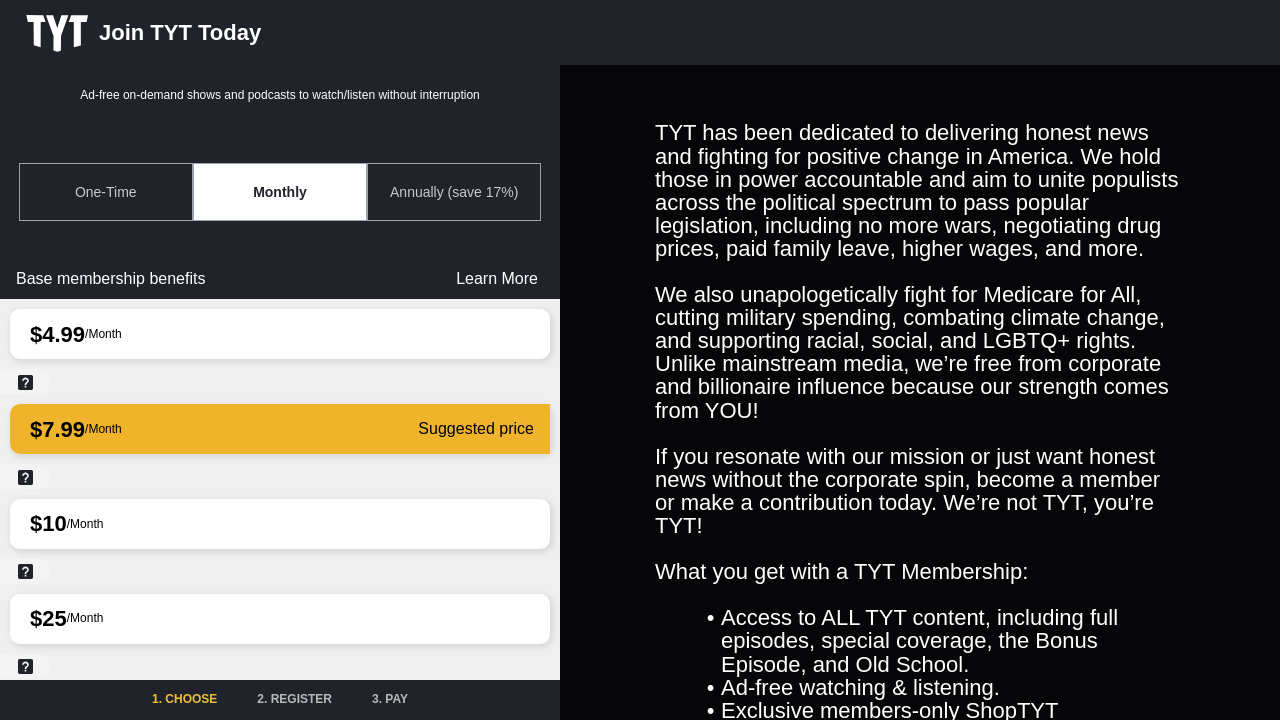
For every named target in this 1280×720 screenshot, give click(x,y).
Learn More (497, 278)
